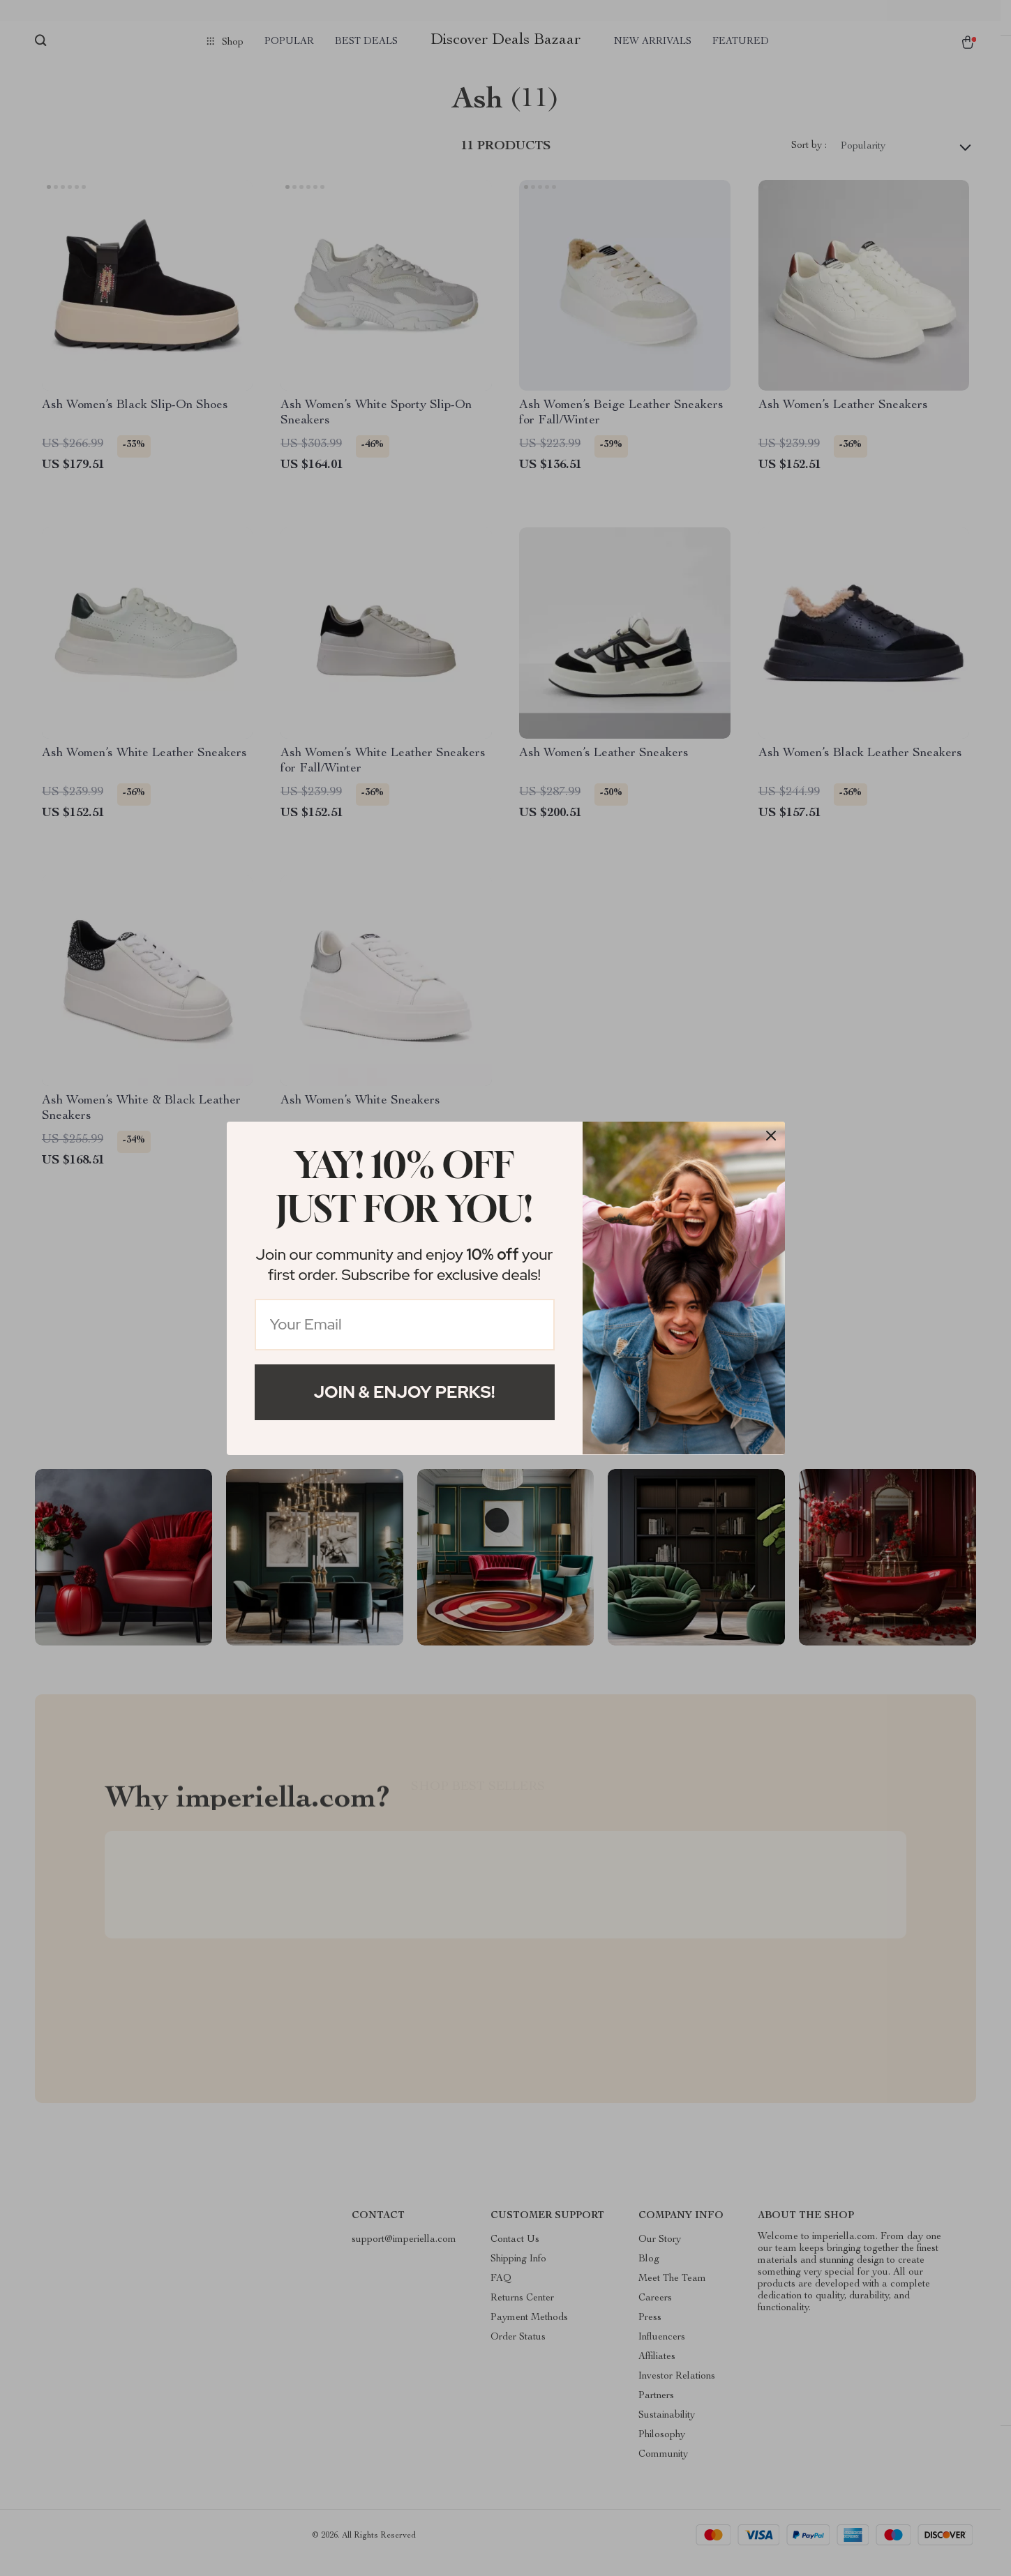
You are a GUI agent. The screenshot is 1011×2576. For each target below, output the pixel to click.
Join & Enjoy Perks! (404, 1392)
